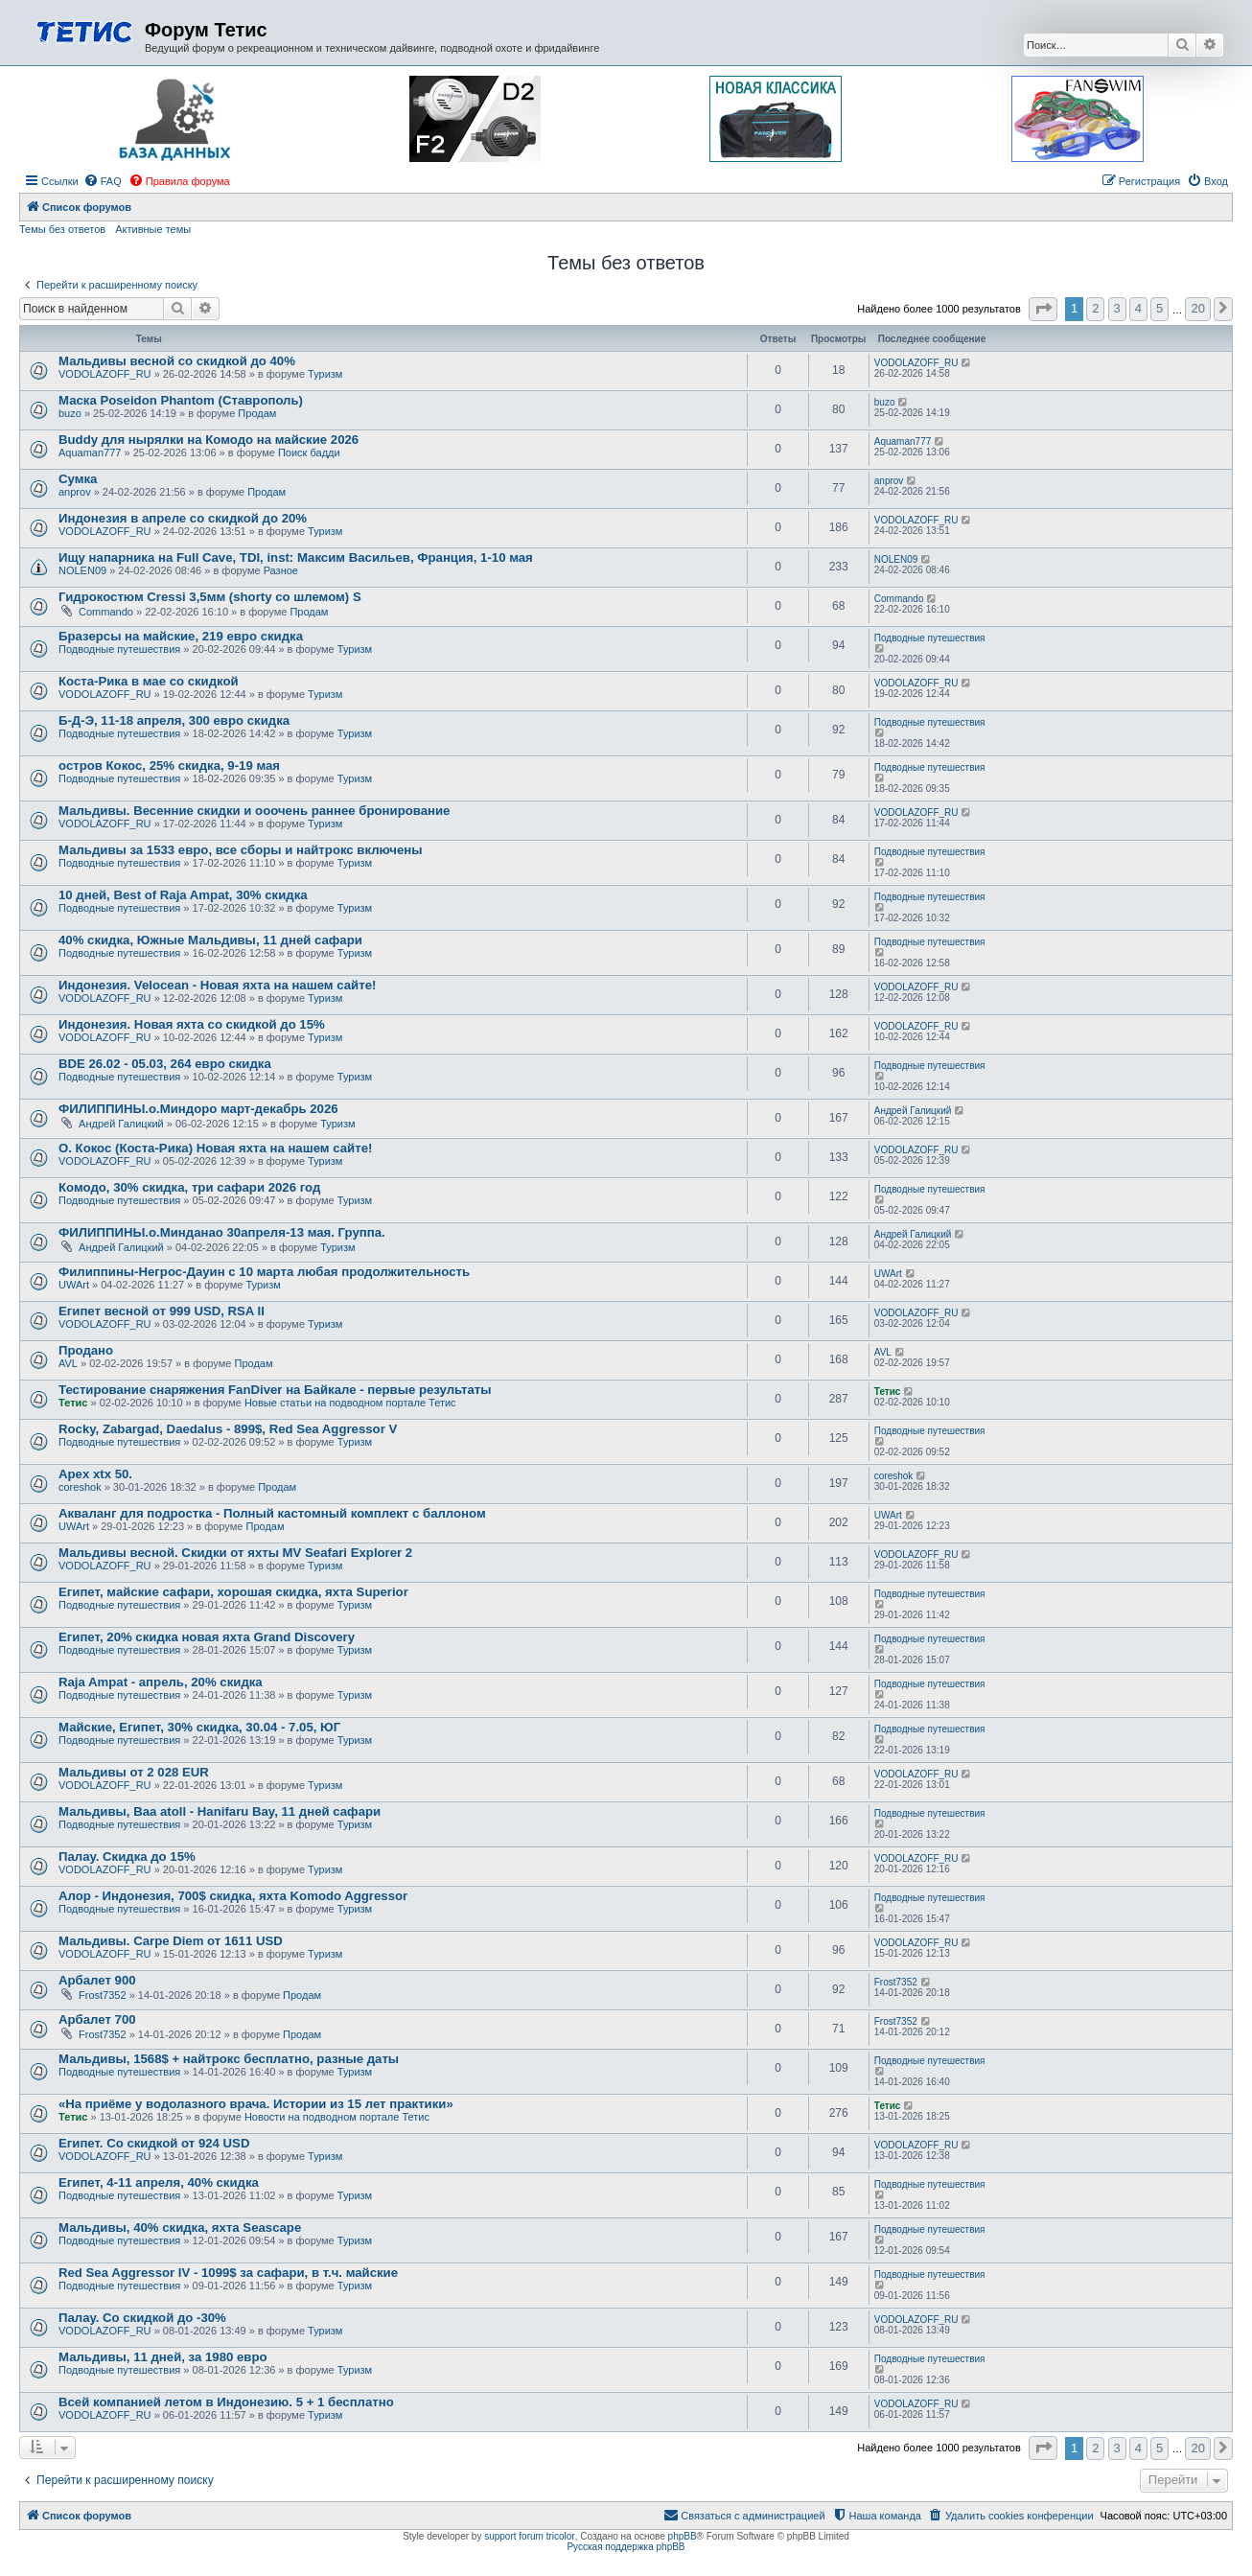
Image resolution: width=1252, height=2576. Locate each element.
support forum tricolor (529, 2536)
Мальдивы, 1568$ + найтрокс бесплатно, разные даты (228, 2059)
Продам (257, 413)
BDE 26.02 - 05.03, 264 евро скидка (164, 1063)
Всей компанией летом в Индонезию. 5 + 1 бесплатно (226, 2402)
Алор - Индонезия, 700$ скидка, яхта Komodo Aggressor (232, 1896)
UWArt (73, 1284)
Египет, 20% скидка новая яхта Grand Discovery (206, 1637)
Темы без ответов (62, 229)
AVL (68, 1363)
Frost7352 (103, 1995)
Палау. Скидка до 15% (127, 1856)
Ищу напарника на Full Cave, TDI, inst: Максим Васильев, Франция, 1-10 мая (295, 557)
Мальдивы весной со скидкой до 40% (176, 361)
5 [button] (1159, 308)
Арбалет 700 (97, 2019)
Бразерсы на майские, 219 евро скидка (180, 636)
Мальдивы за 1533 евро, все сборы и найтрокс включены (240, 850)
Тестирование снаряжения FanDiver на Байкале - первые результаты (275, 1389)
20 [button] (1197, 308)
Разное (281, 570)
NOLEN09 (82, 570)
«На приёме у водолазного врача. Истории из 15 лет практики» (255, 2104)
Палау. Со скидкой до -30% (142, 2317)
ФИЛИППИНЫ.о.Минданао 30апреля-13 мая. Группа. (221, 1232)
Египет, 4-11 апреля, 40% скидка (158, 2182)
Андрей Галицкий (121, 1123)
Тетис (72, 1402)
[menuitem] (102, 181)
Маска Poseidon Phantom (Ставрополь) (180, 400)
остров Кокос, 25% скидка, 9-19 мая (169, 765)
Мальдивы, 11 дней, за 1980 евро (162, 2357)
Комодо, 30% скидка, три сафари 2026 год (189, 1187)
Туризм (325, 374)
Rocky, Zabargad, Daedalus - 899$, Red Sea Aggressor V (227, 1429)
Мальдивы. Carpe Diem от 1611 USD (170, 1941)
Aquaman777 (89, 452)
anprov (74, 492)
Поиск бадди (309, 452)
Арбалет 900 (97, 1980)
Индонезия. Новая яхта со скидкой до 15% (191, 1024)
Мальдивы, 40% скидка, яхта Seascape (179, 2227)
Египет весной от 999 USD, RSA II (161, 1311)
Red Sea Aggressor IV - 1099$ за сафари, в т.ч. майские (228, 2272)
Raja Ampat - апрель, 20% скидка (160, 1682)
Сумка (77, 479)
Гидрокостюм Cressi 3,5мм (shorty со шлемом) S (209, 597)
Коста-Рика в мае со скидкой (148, 681)
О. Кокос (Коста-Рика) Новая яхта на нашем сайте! (215, 1148)
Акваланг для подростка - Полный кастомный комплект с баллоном (272, 1513)
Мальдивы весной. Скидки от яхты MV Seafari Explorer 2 (235, 1552)
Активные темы (153, 229)
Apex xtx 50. (95, 1474)
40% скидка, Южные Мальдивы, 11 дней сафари (210, 940)
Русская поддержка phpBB (625, 2546)
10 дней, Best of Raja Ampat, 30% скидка (183, 895)
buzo (69, 413)
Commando (106, 611)
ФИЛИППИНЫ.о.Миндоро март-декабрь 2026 (198, 1109)
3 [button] (1117, 308)
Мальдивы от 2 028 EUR (133, 1772)
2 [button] (1095, 308)
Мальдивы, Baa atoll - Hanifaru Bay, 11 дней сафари (219, 1811)
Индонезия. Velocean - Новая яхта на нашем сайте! (217, 985)
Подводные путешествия (119, 649)
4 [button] (1138, 308)
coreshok (80, 1487)
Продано (85, 1350)
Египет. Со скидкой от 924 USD (153, 2143)
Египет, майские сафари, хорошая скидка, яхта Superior (233, 1592)
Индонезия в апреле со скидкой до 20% (182, 518)
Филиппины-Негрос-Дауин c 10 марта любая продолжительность (264, 1272)
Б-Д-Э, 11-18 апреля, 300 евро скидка (174, 720)
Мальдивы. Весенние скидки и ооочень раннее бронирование (254, 810)
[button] (1043, 309)
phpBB (682, 2536)
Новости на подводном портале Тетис (336, 2117)
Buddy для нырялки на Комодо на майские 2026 (208, 439)
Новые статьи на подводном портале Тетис (350, 1402)
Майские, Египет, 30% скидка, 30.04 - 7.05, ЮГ (199, 1727)
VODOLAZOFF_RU (104, 374)
